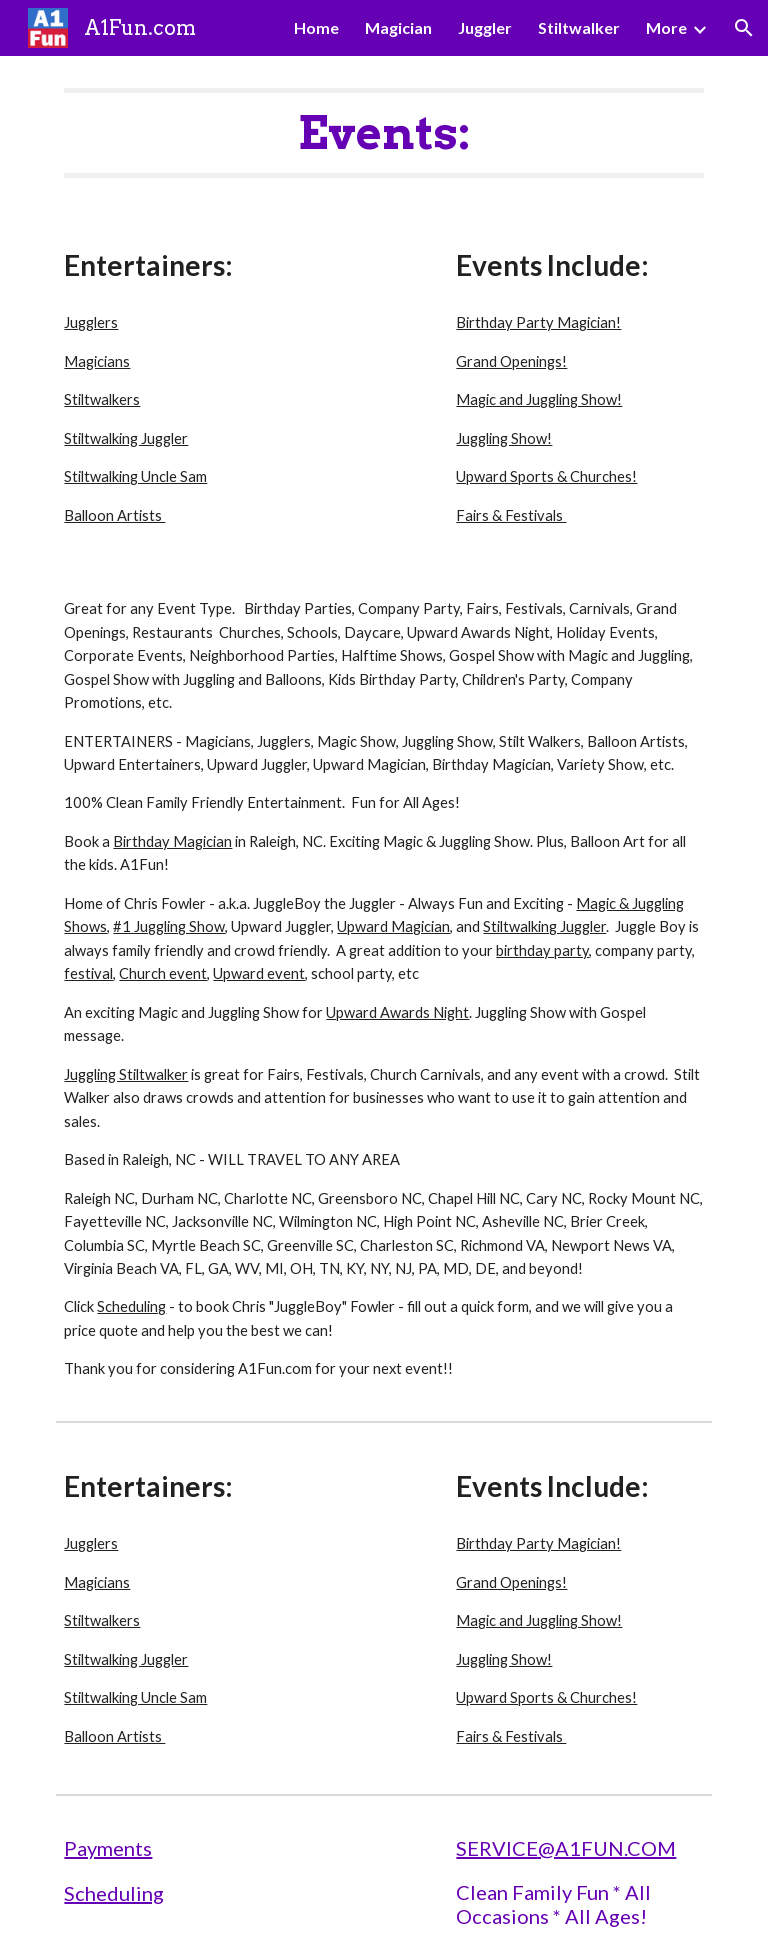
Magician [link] (398, 27)
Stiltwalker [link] (579, 27)
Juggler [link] (485, 27)
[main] (383, 133)
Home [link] (316, 27)
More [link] (666, 27)
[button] (744, 28)
